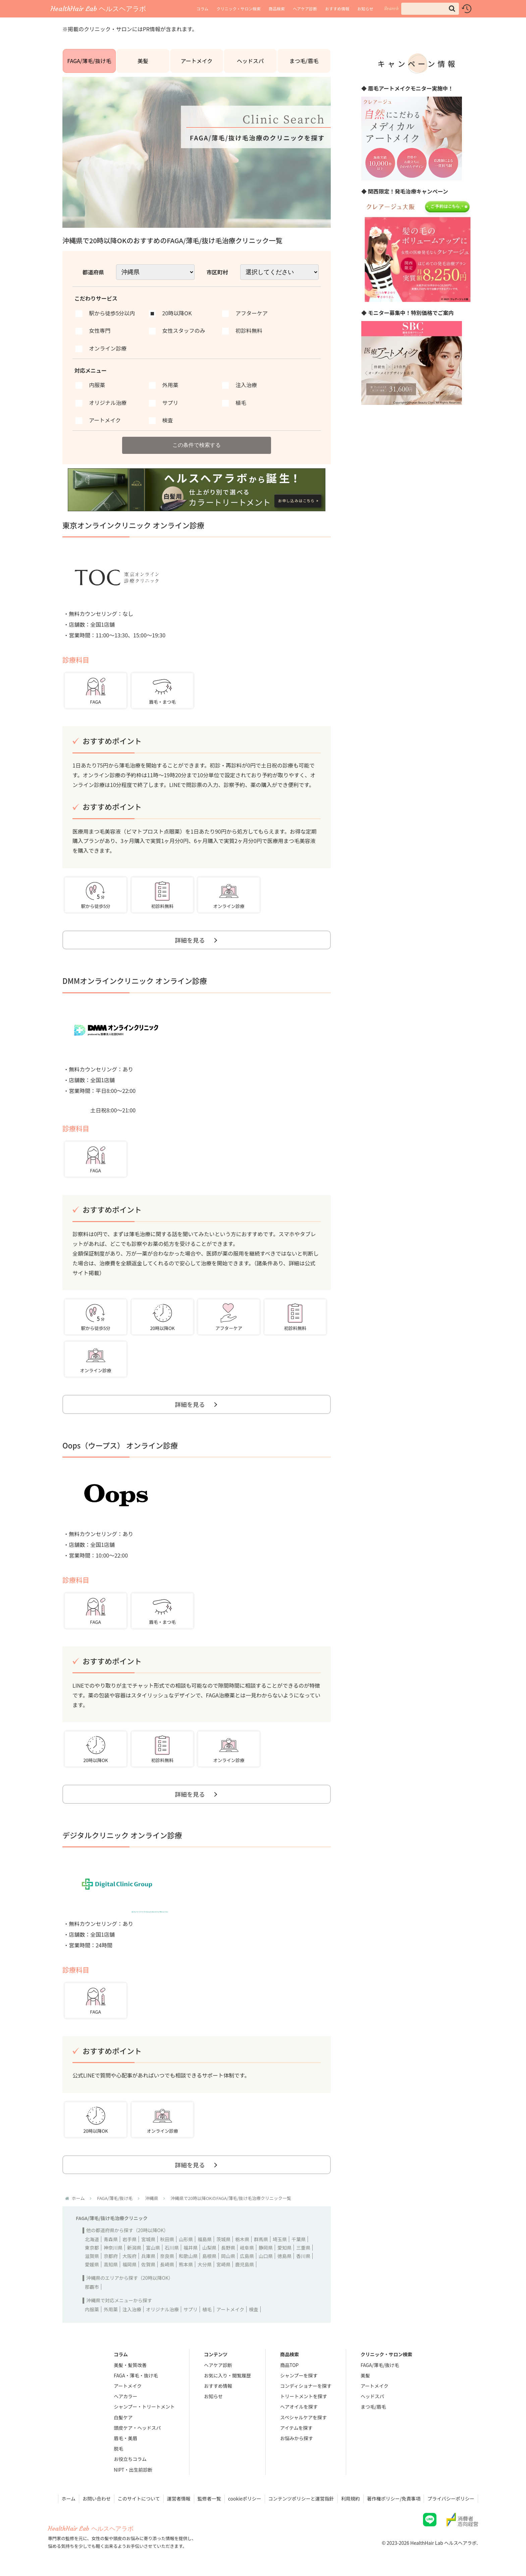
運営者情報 (179, 2498)
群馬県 (261, 2239)
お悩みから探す (296, 2438)
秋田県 (167, 2239)
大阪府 (129, 2256)
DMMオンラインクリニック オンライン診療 (134, 980)
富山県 (153, 2247)
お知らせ (365, 8)
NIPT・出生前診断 (133, 2469)
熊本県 (186, 2264)
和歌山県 (188, 2256)
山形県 (186, 2239)
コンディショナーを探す (305, 2385)
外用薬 (111, 2309)
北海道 (92, 2239)
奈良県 (167, 2256)
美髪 (143, 61)
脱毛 (118, 2448)
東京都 (92, 2247)
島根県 (209, 2256)
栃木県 (242, 2239)
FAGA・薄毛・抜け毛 (136, 2375)
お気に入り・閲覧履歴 (227, 2375)
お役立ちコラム (130, 2459)
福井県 (190, 2247)
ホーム (69, 2498)
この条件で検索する (196, 445)
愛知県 (284, 2247)
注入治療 (131, 2309)
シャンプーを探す (299, 2375)
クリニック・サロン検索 (238, 8)
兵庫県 (148, 2256)
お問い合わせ (97, 2498)
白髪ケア (123, 2417)
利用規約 (350, 2498)
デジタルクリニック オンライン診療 (122, 1835)
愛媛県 (92, 2264)
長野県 (228, 2247)
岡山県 (228, 2256)
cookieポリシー (244, 2498)
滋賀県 (92, 2256)
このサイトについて (139, 2498)
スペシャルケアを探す (303, 2417)
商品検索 (277, 8)
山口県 (266, 2256)
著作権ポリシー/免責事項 (394, 2498)
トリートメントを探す (303, 2396)
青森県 (111, 2239)
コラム (203, 8)
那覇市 (92, 2286)
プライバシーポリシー (450, 2498)
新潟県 (134, 2247)
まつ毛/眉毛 (304, 61)
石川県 (172, 2247)
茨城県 (223, 2239)
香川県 (303, 2256)
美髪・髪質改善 (130, 2365)
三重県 (303, 2247)
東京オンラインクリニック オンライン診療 (133, 525)
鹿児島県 (244, 2264)
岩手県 (129, 2239)
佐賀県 (148, 2264)
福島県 (205, 2239)
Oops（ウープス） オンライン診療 (120, 1445)
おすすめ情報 (337, 8)
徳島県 (284, 2256)
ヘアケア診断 (305, 8)
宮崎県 (223, 2264)
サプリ (190, 2309)
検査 (253, 2309)
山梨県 (209, 2247)
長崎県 (167, 2264)
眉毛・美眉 (125, 2438)
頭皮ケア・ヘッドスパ (137, 2427)
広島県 (247, 2256)
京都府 (111, 2256)
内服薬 (92, 2309)
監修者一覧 (209, 2498)
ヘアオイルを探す (299, 2406)
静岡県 (266, 2247)
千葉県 (299, 2239)
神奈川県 (113, 2247)
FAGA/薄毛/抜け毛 (89, 61)
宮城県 (148, 2239)
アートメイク (197, 61)
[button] (452, 8)
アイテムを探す (296, 2427)
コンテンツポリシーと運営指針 (301, 2498)
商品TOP (289, 2365)
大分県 (205, 2264)
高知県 (111, 2264)
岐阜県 (247, 2247)
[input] (430, 9)
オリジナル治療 (162, 2309)
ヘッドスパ (250, 61)
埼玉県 (280, 2239)
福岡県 (129, 2264)
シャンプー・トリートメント (144, 2406)
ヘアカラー (125, 2396)
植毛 (207, 2309)
